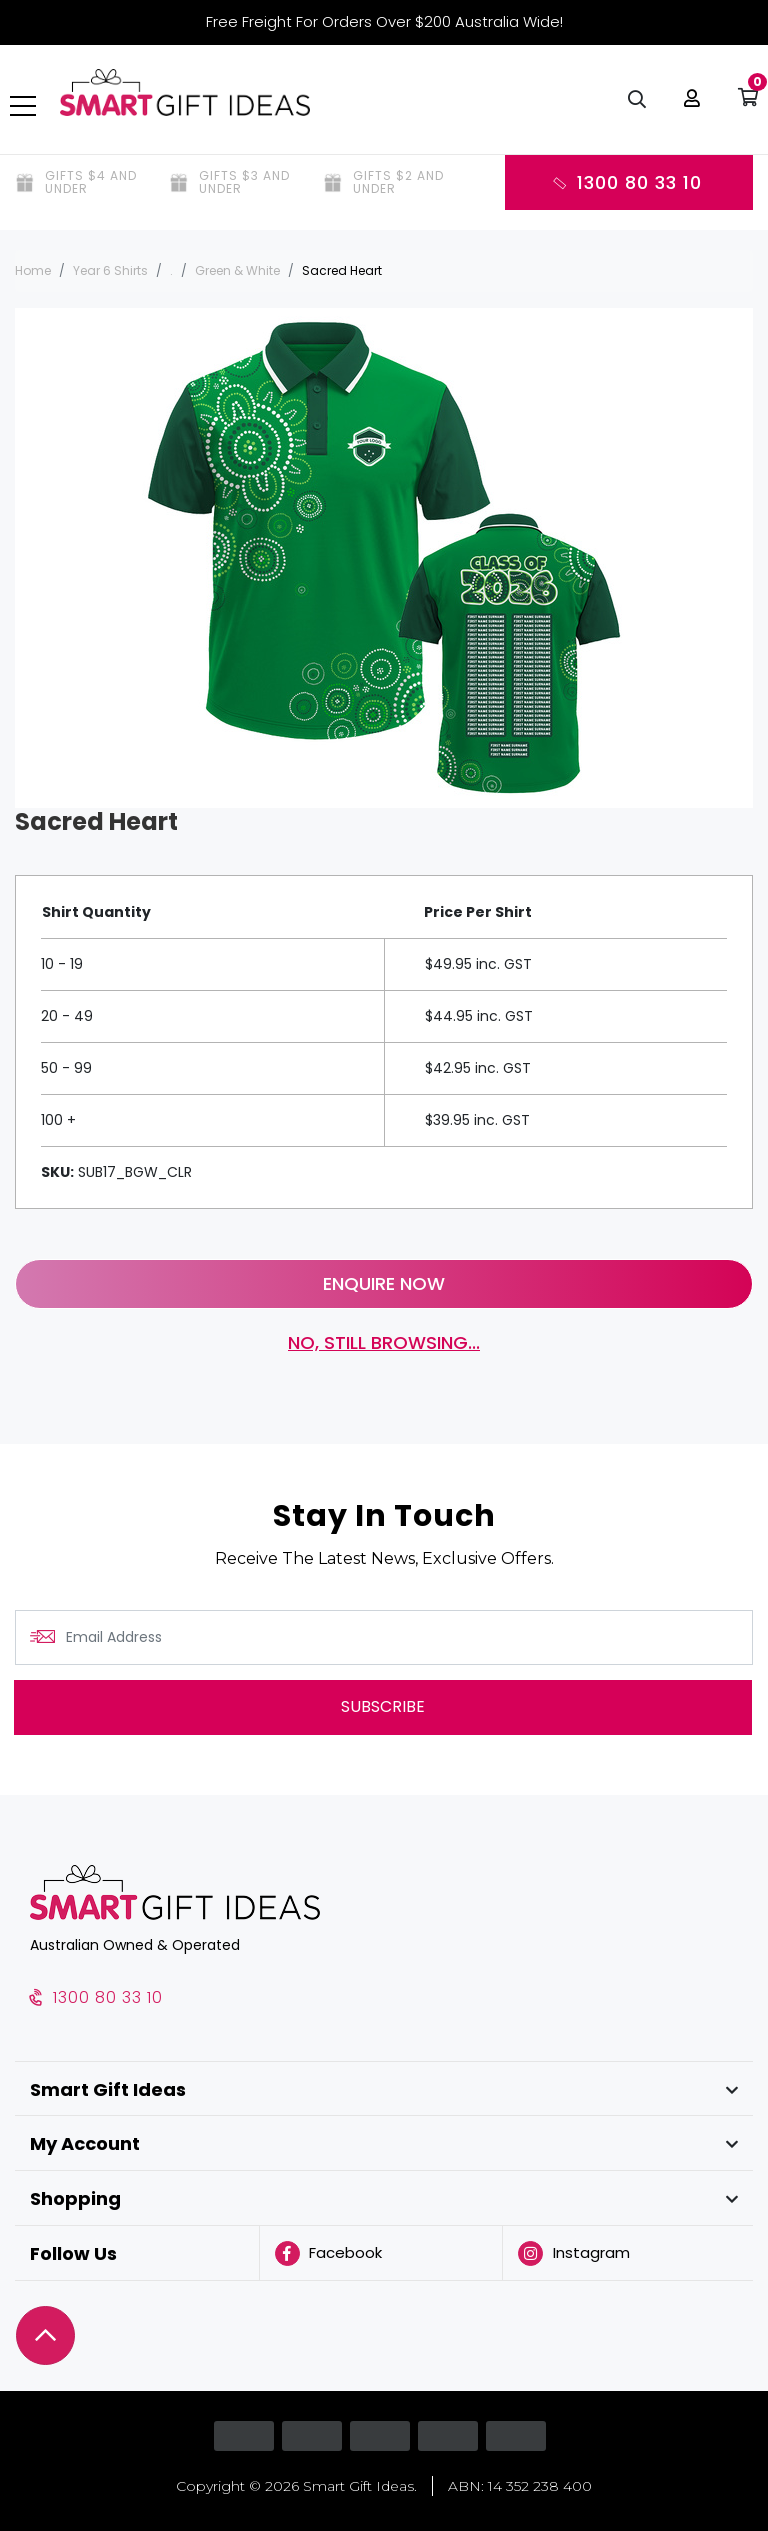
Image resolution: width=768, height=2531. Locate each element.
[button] (687, 110)
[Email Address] (384, 1637)
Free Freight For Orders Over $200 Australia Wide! (384, 21)
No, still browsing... (384, 1342)
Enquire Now (384, 1283)
